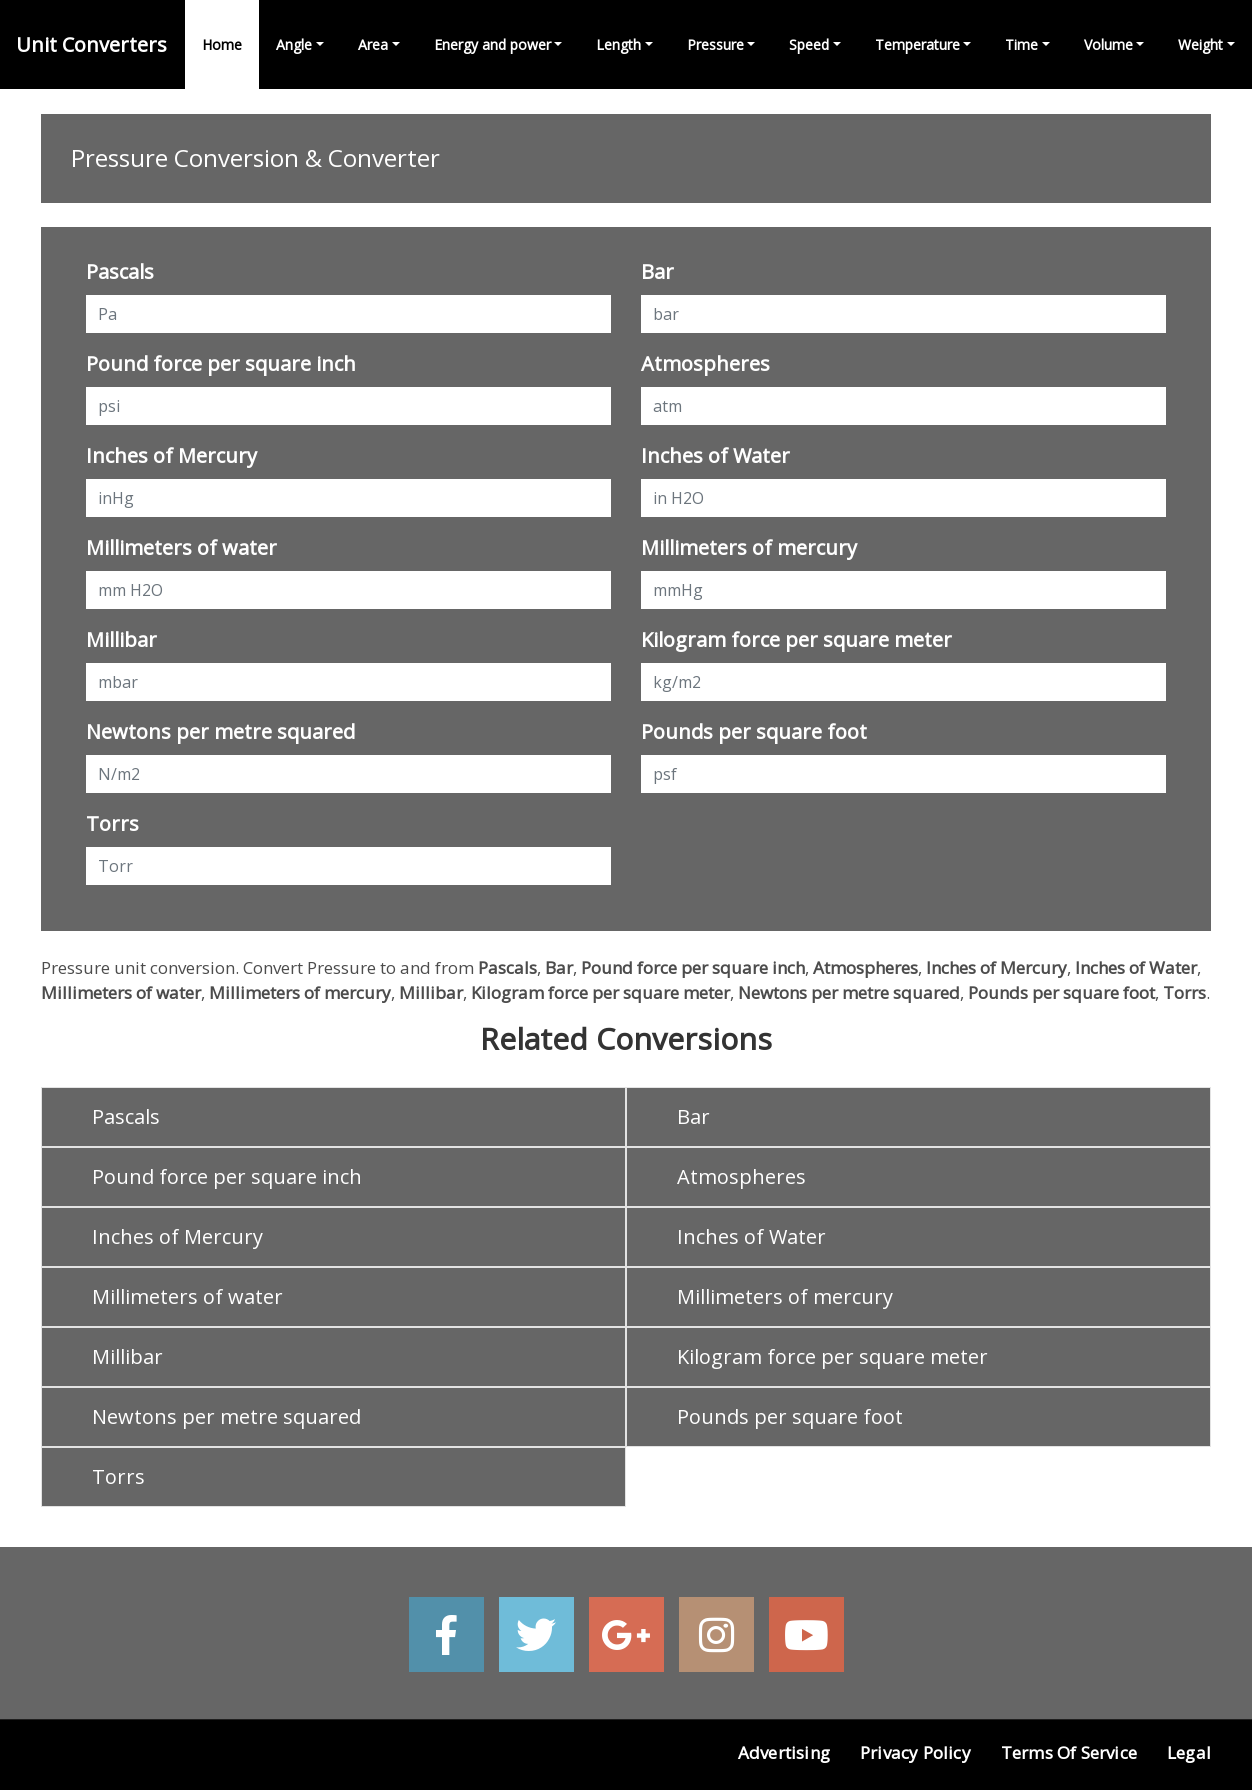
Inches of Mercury (171, 455)
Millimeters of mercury (749, 547)
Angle (294, 44)
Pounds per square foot (754, 731)
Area (373, 44)
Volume (1108, 44)
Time (1021, 44)
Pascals (120, 271)
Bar (657, 271)
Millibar (121, 639)
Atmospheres (705, 363)
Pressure (715, 44)
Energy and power (492, 44)
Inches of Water (715, 455)
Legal (1189, 1752)
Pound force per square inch (221, 363)
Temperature (917, 44)
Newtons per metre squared (220, 731)
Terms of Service (1069, 1752)
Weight (1200, 44)
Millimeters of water (181, 547)
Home (222, 44)
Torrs (112, 823)
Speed (809, 44)
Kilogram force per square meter (796, 639)
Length (618, 44)
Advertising (784, 1752)
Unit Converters (91, 44)
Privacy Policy (915, 1752)
